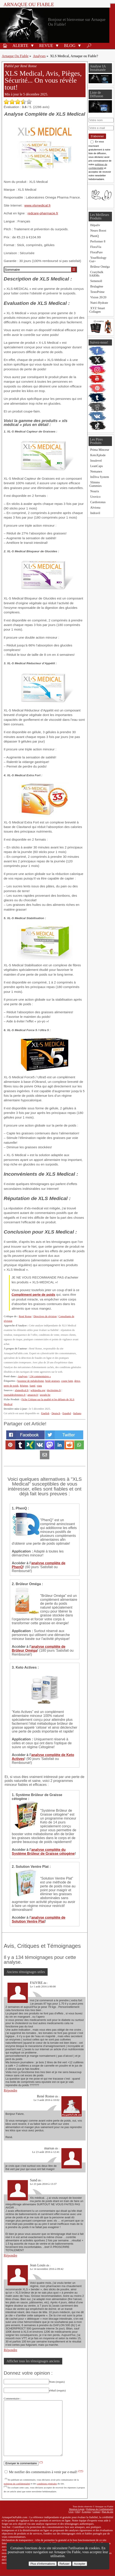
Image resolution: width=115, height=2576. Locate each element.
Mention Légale (76, 2509)
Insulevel (96, 460)
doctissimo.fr (54, 1390)
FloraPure (96, 252)
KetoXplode (98, 455)
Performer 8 (97, 241)
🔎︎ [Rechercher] (89, 45)
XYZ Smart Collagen (97, 309)
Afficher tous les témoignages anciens (33, 2361)
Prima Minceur (99, 449)
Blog (69, 45)
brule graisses (52, 1380)
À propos (86, 2511)
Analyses (39, 56)
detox (77, 1380)
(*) (41, 2462)
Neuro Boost (98, 230)
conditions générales (47, 2483)
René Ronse (25, 1316)
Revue (46, 45)
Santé (32, 1385)
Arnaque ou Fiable (28, 4)
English (45, 1413)
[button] (32, 45)
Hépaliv (95, 225)
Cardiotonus (98, 502)
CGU (71, 2511)
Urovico (95, 496)
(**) (80, 2470)
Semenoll (96, 281)
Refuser (64, 2563)
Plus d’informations (42, 2563)
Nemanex (96, 471)
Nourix (94, 491)
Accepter (80, 2563)
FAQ (78, 2511)
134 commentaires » (40, 1376)
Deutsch (55, 1413)
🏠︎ (5, 45)
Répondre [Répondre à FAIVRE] (10, 2090)
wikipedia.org (38, 1390)
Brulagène (96, 286)
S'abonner (97, 136)
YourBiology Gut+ (98, 259)
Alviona (95, 507)
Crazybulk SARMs (96, 273)
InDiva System (99, 477)
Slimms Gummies (95, 484)
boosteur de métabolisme (30, 1380)
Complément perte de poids (33, 1294)
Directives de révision (45, 1316)
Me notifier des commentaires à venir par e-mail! (44, 2472)
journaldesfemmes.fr (15, 1394)
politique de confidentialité (17, 2483)
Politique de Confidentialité (99, 2509)
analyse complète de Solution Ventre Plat (38, 1919)
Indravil (95, 513)
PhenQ (94, 236)
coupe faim (67, 1380)
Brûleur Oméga (100, 266)
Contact (96, 2511)
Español (66, 1413)
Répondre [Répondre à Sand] (10, 2255)
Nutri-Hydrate (99, 302)
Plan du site (107, 2511)
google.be (45, 1394)
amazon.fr (32, 1394)
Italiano (77, 1413)
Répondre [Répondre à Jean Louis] (10, 2350)
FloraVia (95, 247)
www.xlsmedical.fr (37, 205)
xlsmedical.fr (22, 1390)
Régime (24, 1385)
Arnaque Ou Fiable (15, 56)
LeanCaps (96, 466)
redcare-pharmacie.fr (42, 213)
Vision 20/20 (98, 297)
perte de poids (11, 1385)
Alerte (20, 45)
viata (39, 1385)
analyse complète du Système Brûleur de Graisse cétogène (43, 1851)
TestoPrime (97, 292)
